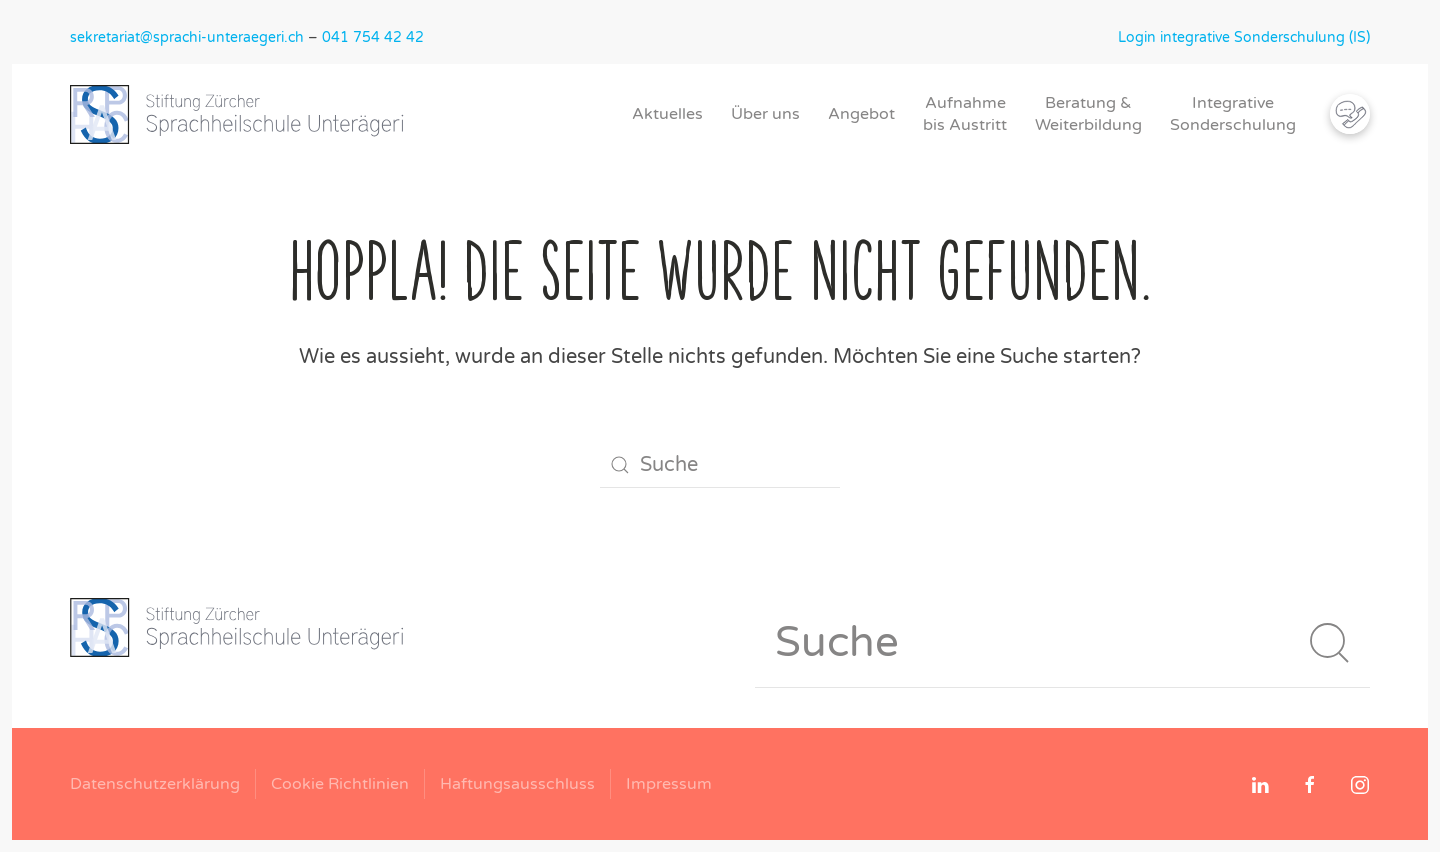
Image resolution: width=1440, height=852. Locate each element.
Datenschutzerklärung (155, 784)
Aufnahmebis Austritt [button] (965, 114)
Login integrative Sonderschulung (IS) (1244, 37)
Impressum (669, 784)
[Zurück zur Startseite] (245, 114)
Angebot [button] (861, 114)
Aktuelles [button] (667, 114)
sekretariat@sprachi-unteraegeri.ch (187, 37)
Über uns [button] (765, 114)
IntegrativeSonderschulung (1233, 114)
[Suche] (720, 465)
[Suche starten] (1330, 643)
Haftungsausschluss (517, 784)
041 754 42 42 (373, 37)
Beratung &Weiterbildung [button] (1088, 114)
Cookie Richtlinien (340, 784)
